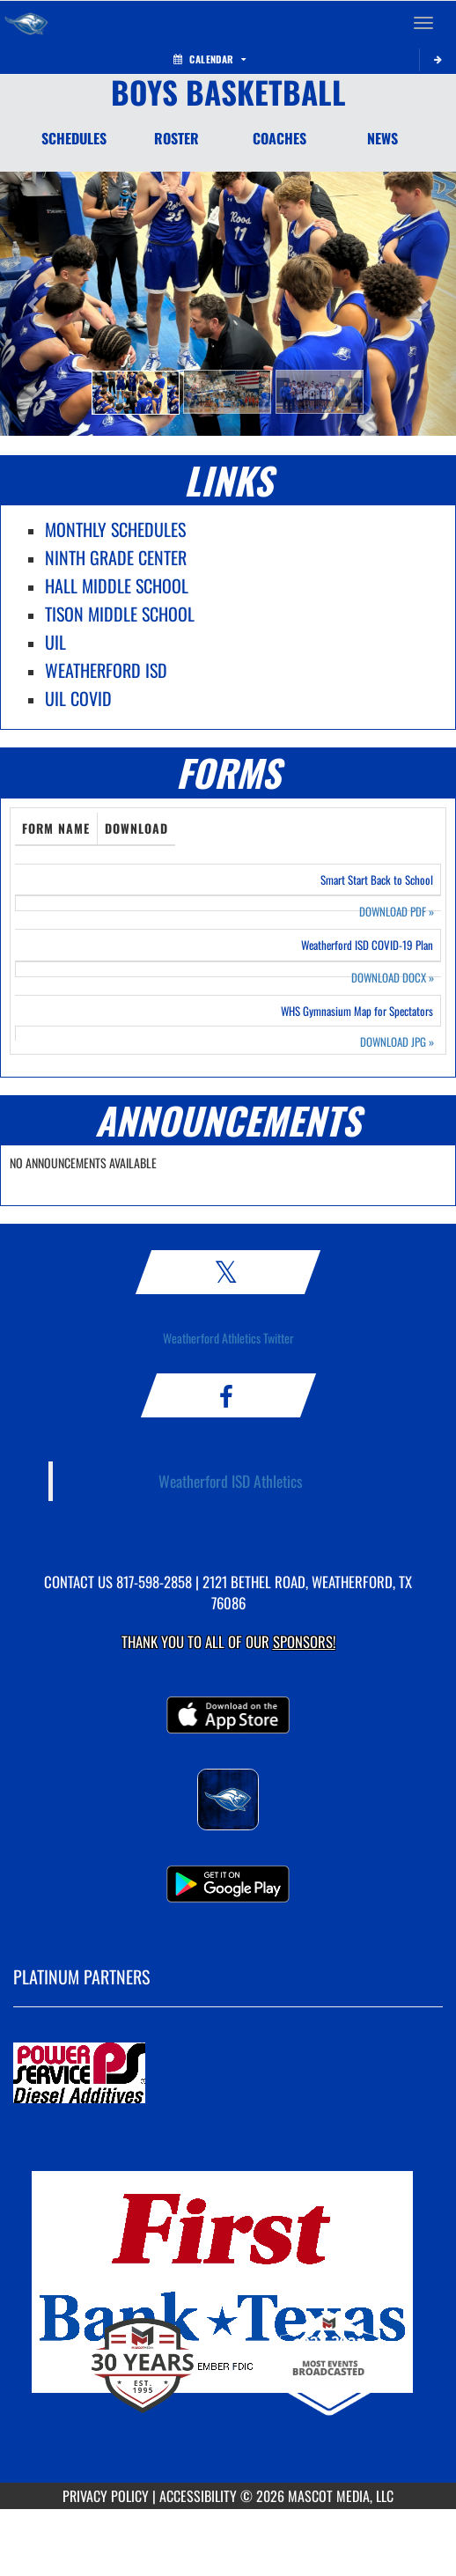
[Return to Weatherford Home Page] (26, 23)
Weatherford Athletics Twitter (228, 1337)
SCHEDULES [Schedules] (74, 138)
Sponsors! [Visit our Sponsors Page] (304, 1641)
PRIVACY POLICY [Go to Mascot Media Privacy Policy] (106, 2495)
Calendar (209, 59)
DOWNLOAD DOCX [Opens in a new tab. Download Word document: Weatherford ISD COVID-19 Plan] (392, 977)
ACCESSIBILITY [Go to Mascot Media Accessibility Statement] (198, 2495)
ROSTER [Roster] (176, 138)
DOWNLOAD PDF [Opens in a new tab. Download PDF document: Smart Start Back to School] (396, 911)
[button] (136, 393)
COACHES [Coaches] (279, 138)
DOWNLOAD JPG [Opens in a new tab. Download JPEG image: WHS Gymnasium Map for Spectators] (397, 1042)
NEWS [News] (382, 138)
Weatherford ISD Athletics (230, 1480)
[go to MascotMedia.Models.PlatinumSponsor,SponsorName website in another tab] (228, 2074)
